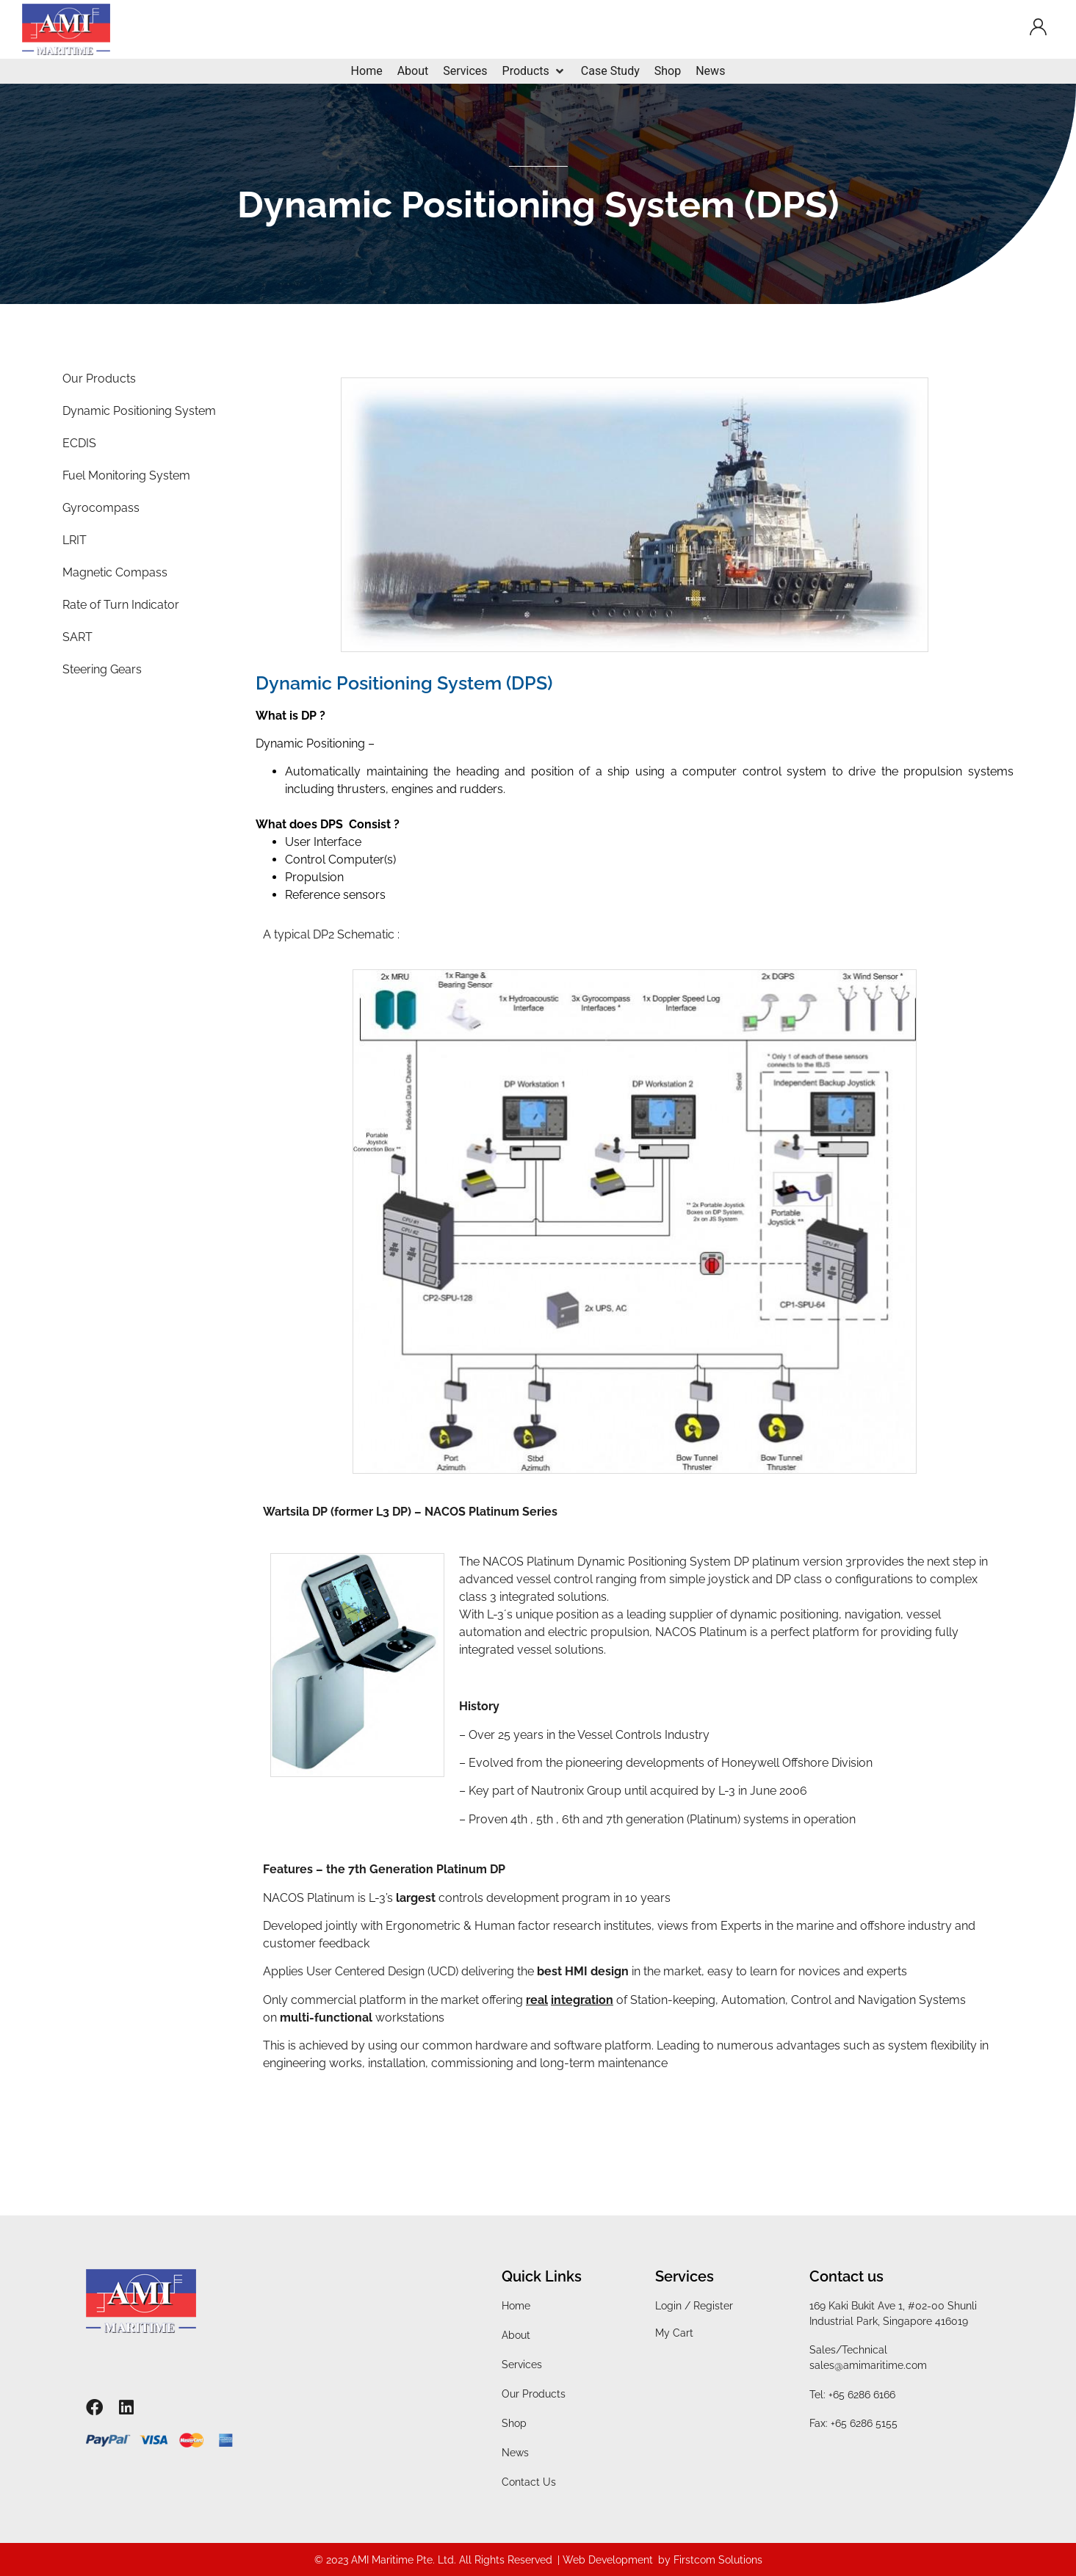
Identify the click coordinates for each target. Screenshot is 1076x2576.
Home (516, 2306)
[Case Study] (610, 71)
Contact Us (529, 2482)
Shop (514, 2423)
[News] (710, 71)
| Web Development (605, 2560)
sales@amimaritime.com (868, 2365)
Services (522, 2364)
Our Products (534, 2394)
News (515, 2453)
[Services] (465, 71)
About (516, 2335)
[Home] (367, 71)
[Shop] (667, 71)
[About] (413, 71)
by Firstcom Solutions (710, 2560)
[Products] (534, 71)
